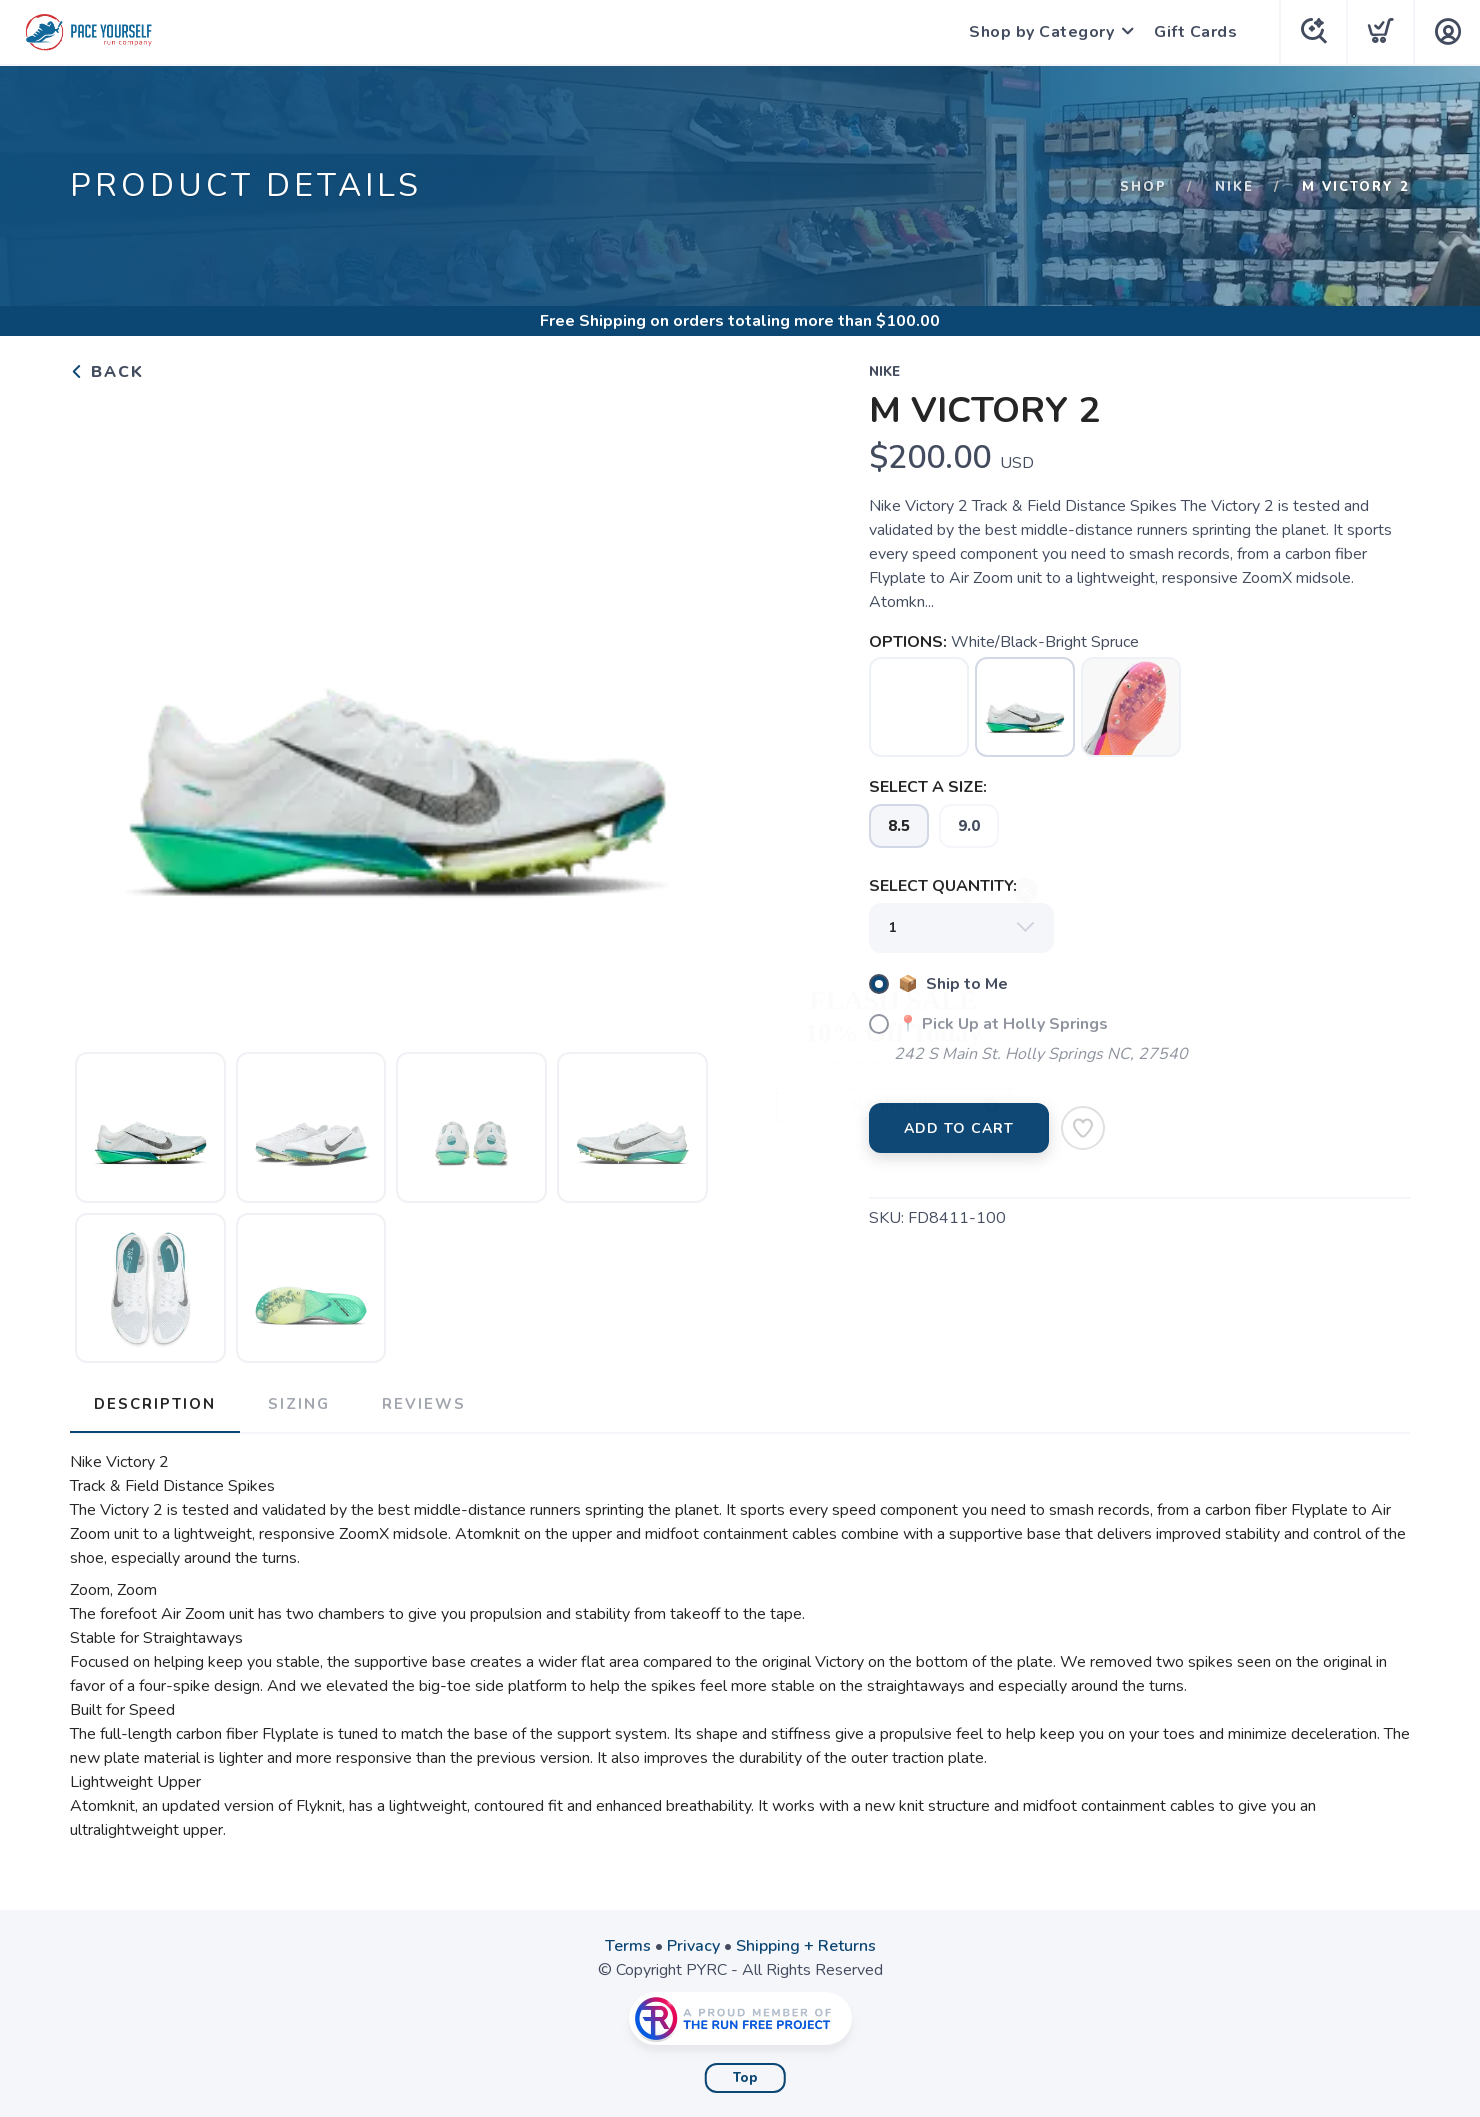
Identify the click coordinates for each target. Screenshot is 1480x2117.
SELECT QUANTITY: (943, 886)
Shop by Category (1041, 32)
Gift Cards (1195, 32)
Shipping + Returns (806, 1946)
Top (745, 2078)
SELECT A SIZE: (928, 787)
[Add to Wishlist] (1083, 1128)
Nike (1234, 187)
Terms (628, 1946)
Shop (1143, 187)
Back (107, 372)
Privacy (693, 1946)
